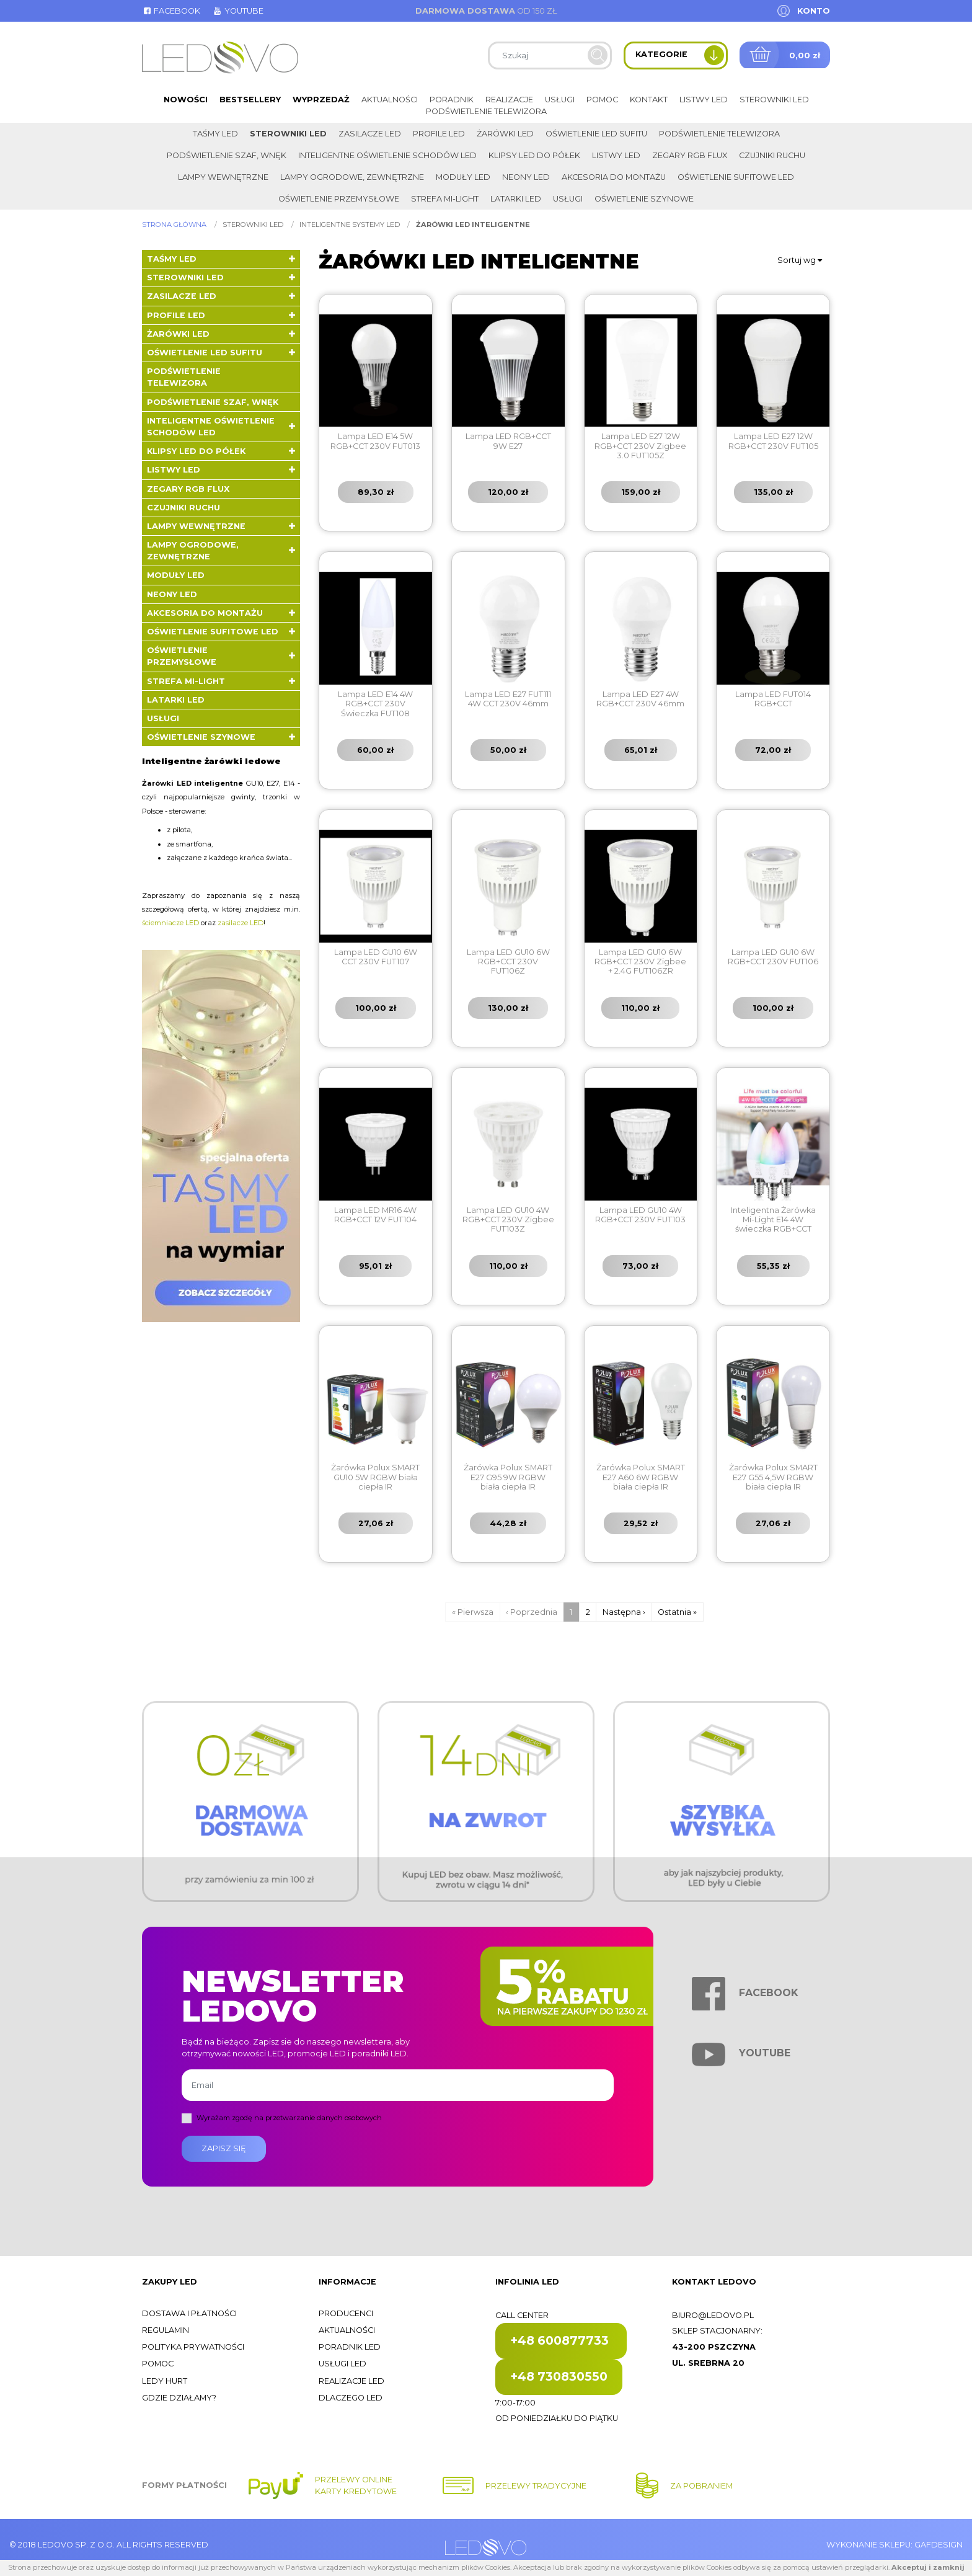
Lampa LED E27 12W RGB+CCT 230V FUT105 (773, 441)
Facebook (171, 11)
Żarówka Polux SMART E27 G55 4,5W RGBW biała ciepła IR (773, 1477)
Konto (813, 11)
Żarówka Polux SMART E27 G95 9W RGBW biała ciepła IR (508, 1477)
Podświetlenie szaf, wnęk (226, 155)
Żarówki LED (505, 133)
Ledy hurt (164, 2381)
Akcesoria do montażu (614, 177)
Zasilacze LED (369, 133)
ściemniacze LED (170, 922)
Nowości (186, 99)
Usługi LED (342, 2363)
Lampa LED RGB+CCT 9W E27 (508, 441)
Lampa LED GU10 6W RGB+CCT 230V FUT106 (773, 957)
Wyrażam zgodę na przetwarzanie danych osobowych (289, 2117)
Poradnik (452, 99)
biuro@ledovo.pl (713, 2315)
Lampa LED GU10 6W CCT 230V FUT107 (375, 957)
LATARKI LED (515, 198)
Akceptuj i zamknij (928, 2567)
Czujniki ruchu (772, 155)
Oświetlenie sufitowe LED (736, 177)
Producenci (346, 2313)
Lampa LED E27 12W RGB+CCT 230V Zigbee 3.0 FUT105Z (640, 446)
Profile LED (439, 133)
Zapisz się (223, 2148)
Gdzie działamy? (179, 2397)
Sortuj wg (799, 260)
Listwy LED (703, 99)
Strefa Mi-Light (445, 198)
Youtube (237, 11)
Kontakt (649, 99)
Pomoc (602, 99)
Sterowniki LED (774, 99)
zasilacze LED (240, 922)
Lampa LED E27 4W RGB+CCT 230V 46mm (640, 699)
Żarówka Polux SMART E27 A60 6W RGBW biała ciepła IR (640, 1477)
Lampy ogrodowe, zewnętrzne (352, 177)
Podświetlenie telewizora (486, 111)
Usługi (560, 99)
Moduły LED (463, 177)
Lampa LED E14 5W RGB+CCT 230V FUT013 (375, 441)
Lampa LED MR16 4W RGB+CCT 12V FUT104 (375, 1215)
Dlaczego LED (350, 2397)
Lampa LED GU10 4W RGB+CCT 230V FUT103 (640, 1215)
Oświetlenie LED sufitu (596, 133)
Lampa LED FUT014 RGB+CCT (773, 699)
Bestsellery (250, 99)
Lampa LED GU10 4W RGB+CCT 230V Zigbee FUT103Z (508, 1220)
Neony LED (526, 177)
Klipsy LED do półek (534, 155)
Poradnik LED (350, 2347)
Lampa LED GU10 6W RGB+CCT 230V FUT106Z (508, 962)
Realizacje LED (351, 2381)
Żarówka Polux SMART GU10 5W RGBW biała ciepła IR (375, 1477)
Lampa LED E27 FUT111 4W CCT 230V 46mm (508, 699)
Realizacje (509, 99)
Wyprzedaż (321, 99)
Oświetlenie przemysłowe (338, 198)
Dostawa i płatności (189, 2313)
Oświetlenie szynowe (644, 198)
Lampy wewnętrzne (223, 177)
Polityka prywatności (193, 2347)
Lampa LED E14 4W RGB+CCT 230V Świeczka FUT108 (375, 704)
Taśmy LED (215, 133)
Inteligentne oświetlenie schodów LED (387, 155)
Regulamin (165, 2330)
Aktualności (389, 99)
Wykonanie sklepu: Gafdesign (894, 2544)
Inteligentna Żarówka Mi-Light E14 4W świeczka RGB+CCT (773, 1220)
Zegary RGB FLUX (689, 155)
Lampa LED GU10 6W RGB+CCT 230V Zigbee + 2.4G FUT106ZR (640, 962)
